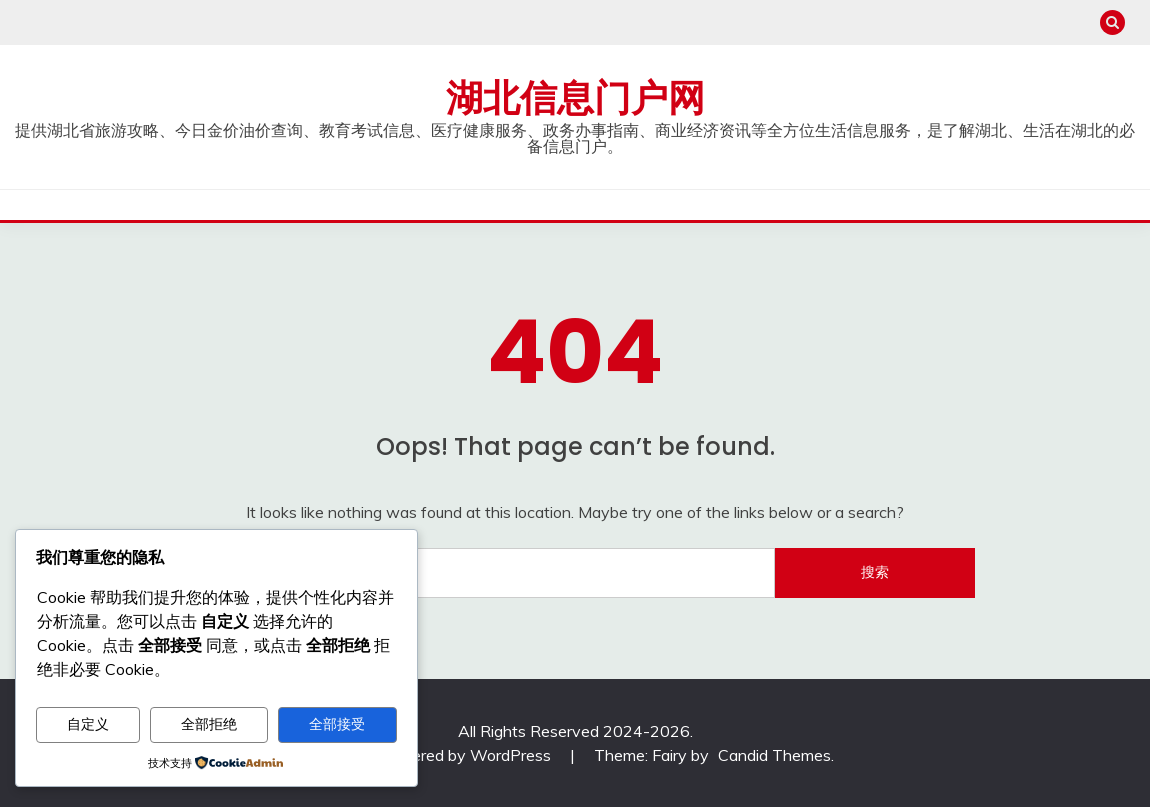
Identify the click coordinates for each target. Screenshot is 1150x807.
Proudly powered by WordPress (438, 755)
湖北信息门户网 (575, 98)
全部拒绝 (209, 724)
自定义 (88, 724)
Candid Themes (774, 755)
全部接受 (337, 724)
